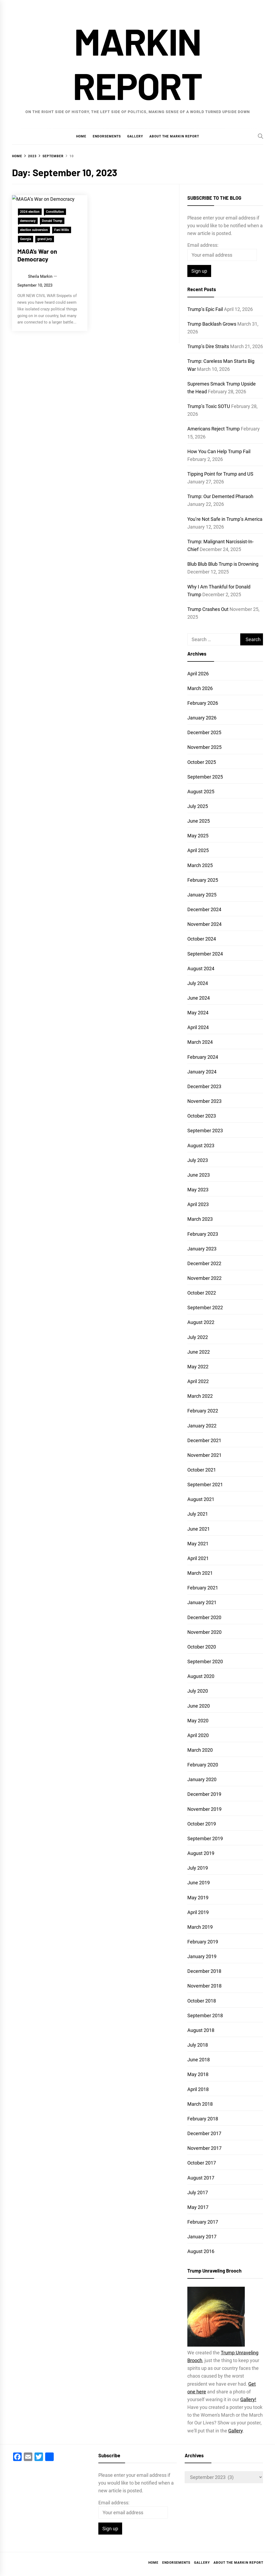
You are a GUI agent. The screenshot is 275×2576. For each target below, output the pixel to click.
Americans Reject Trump (213, 429)
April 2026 (198, 673)
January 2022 (201, 1425)
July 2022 (197, 1337)
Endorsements (107, 136)
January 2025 (201, 895)
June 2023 (198, 1175)
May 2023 (197, 1189)
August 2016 (200, 2251)
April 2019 (198, 1912)
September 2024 (205, 954)
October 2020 (201, 1647)
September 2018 (205, 2015)
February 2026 (202, 703)
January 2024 (201, 1072)
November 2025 (204, 747)
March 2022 (200, 1396)
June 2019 (198, 1882)
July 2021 (197, 1514)
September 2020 (205, 1661)
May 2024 (197, 1012)
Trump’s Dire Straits (208, 346)
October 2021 (201, 1470)
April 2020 (198, 1735)
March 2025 (200, 865)
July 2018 (197, 2045)
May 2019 (197, 1897)
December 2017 (204, 2133)
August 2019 (200, 1853)
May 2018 (197, 2074)
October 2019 (201, 1824)
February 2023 (202, 1234)
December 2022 (204, 1263)
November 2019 (204, 1809)
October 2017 (201, 2163)
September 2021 (205, 1484)
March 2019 (200, 1927)
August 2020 (200, 1676)
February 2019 (202, 1941)
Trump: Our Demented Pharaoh (220, 496)
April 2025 (198, 850)
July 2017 (197, 2192)
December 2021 (204, 1440)
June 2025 (198, 821)
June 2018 (198, 2059)
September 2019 (205, 1838)
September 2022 (205, 1307)
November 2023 (204, 1101)
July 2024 (197, 983)
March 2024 (200, 1042)
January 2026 (201, 718)
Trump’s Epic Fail (205, 309)
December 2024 (204, 909)
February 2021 (202, 1588)
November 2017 (204, 2148)
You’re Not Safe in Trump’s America (224, 519)
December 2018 (204, 1971)
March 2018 (200, 2104)
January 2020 (201, 1779)
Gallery (135, 136)
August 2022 (200, 1322)
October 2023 (201, 1116)
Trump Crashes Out (207, 609)
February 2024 (202, 1057)
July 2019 (197, 1868)
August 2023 (200, 1145)
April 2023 (198, 1204)
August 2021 (200, 1499)
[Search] (260, 136)
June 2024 (198, 998)
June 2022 (198, 1352)
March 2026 (200, 688)
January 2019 (201, 1956)
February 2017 (202, 2222)
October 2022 (201, 1293)
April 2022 (198, 1381)
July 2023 (197, 1160)
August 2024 (200, 968)
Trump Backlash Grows (211, 324)
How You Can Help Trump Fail (218, 451)
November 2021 (204, 1455)
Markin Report (137, 63)
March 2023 (200, 1219)
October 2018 (201, 2001)
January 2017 (201, 2236)
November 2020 (204, 1632)
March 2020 (200, 1750)
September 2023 (205, 1130)
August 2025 (200, 791)
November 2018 (204, 1986)
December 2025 (204, 732)
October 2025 (201, 762)
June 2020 (198, 1706)
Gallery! (248, 2399)
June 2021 (198, 1529)
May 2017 (197, 2207)
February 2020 (202, 1765)
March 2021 (200, 1573)
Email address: (202, 245)
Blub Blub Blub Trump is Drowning (222, 564)
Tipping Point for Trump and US (220, 474)
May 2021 (197, 1543)
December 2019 (204, 1794)
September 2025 (205, 777)
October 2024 (201, 939)
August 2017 (200, 2178)
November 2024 (204, 924)
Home (81, 136)
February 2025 (202, 880)
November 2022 (204, 1278)
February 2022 (202, 1411)
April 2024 (198, 1027)
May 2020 (197, 1720)
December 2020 (204, 1617)
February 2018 (202, 2118)
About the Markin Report (174, 136)
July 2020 (197, 1691)
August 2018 (200, 2030)
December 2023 (204, 1086)
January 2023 (201, 1249)
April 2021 (198, 1558)
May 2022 (197, 1366)
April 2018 (198, 2089)
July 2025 (197, 806)
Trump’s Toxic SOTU (208, 406)
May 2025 (197, 835)
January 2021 (201, 1602)
